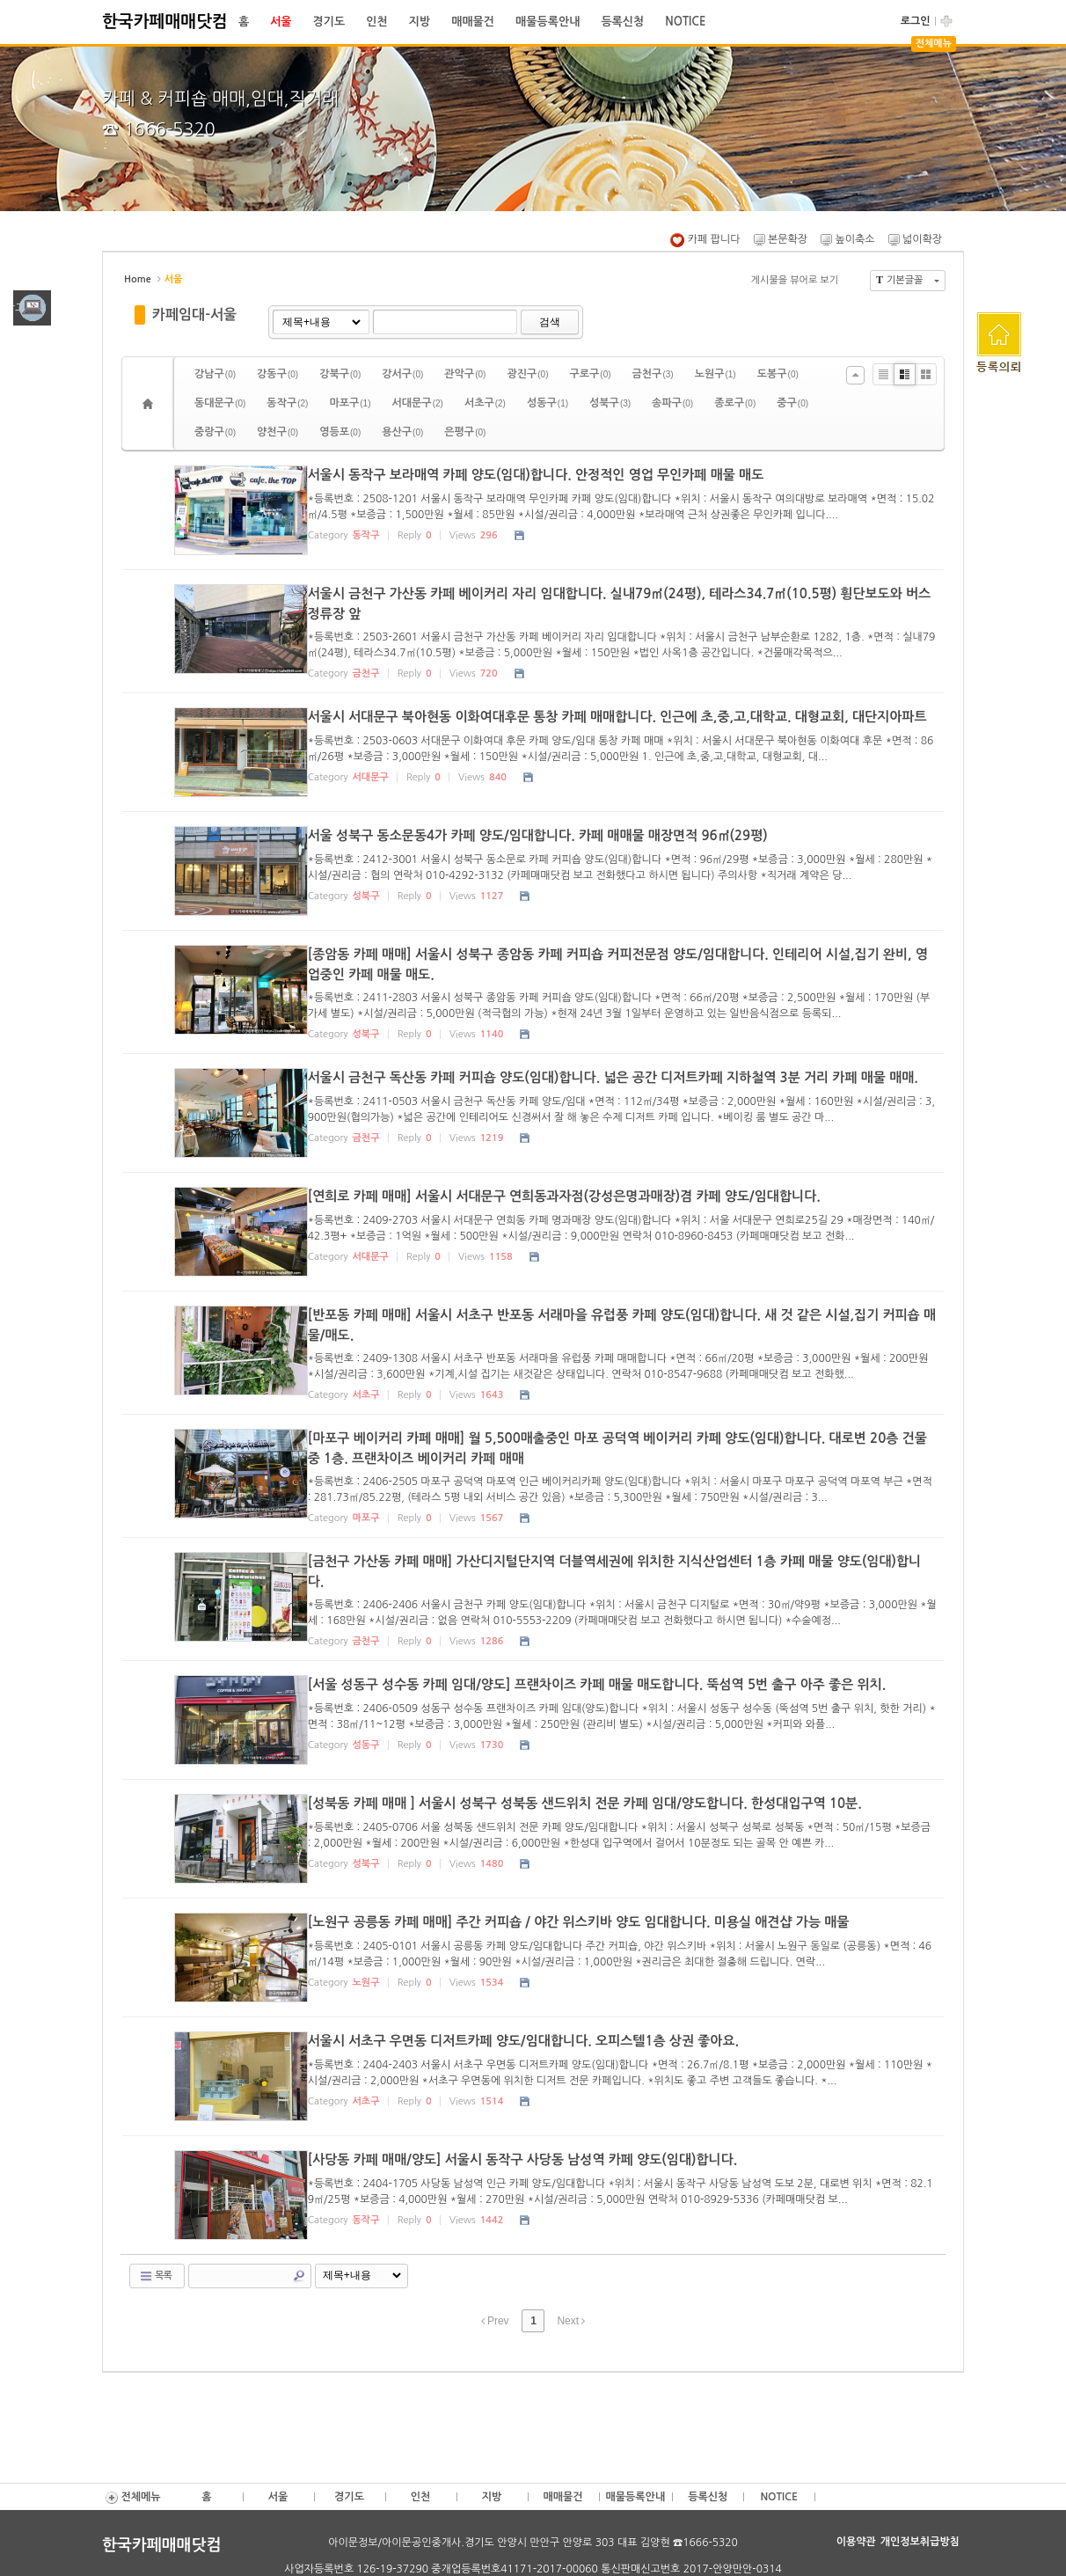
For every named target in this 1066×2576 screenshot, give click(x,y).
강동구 (277, 374)
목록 (155, 2271)
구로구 (589, 374)
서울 (280, 21)
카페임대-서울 (194, 314)
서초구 (485, 403)
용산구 (402, 432)
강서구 (402, 374)
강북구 (340, 374)
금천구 (653, 374)
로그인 (916, 21)
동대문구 (219, 403)
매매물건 (472, 21)
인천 (376, 21)
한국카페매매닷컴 (165, 21)
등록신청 (622, 21)
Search (299, 2272)
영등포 (340, 432)
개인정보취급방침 (920, 2537)
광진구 (527, 374)
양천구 (277, 432)
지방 (419, 21)
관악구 (465, 374)
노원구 (715, 374)
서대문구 (417, 403)
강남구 (215, 374)
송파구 (672, 403)
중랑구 (215, 432)
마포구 (349, 403)
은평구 (465, 432)
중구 (792, 403)
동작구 (287, 403)
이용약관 (856, 2537)
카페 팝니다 (705, 239)
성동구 (547, 403)
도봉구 (778, 374)
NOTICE (685, 21)
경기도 (329, 21)
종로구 (735, 403)
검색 (549, 322)
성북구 (610, 403)
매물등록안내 (547, 21)
